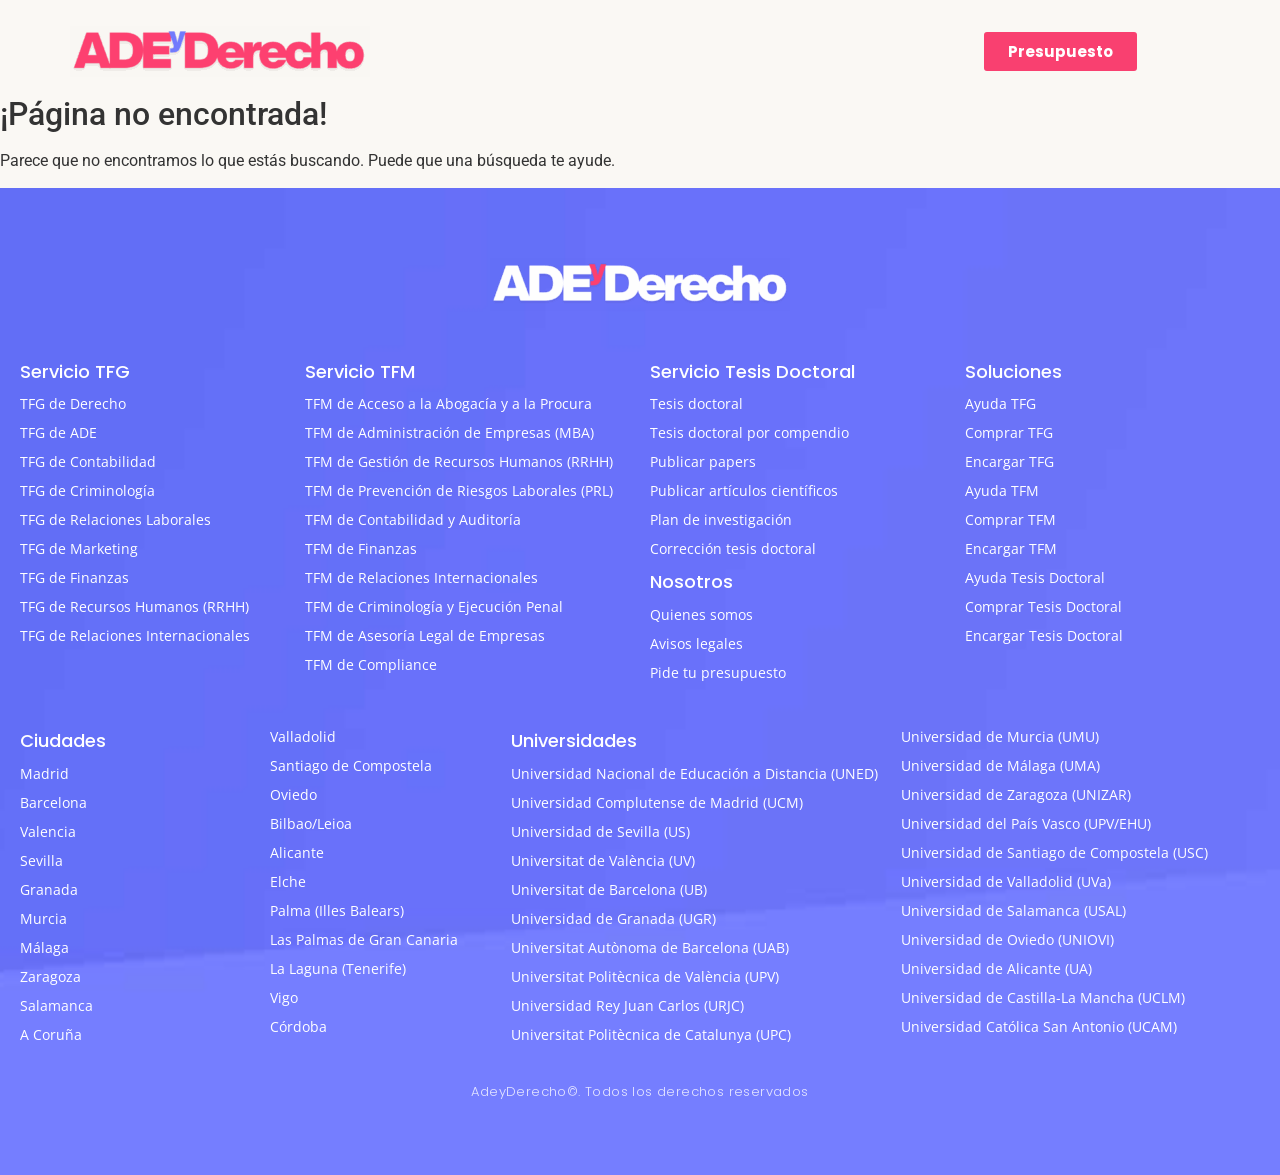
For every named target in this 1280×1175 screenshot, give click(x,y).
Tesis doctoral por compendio (749, 432)
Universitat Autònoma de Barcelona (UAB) (650, 947)
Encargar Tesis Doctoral (1044, 635)
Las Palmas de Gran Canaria (364, 939)
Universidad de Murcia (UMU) (1000, 736)
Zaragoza (50, 976)
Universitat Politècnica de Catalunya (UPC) (651, 1034)
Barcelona (53, 802)
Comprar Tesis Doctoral (1043, 606)
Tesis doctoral (696, 403)
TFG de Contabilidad (88, 461)
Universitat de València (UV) (603, 860)
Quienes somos (701, 614)
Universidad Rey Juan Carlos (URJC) (627, 1005)
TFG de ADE (58, 432)
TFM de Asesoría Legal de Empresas (425, 635)
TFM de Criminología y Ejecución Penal (434, 606)
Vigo (284, 997)
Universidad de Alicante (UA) (996, 968)
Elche (288, 881)
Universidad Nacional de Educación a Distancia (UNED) (694, 773)
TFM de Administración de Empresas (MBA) (449, 432)
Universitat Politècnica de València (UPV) (645, 976)
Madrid (44, 773)
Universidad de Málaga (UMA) (1000, 765)
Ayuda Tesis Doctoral (1035, 577)
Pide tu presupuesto (718, 672)
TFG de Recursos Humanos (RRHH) (134, 606)
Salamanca (56, 1005)
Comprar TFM (1010, 519)
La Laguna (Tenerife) (338, 968)
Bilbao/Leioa (311, 823)
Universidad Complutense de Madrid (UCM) (657, 802)
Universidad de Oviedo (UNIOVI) (1007, 939)
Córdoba (298, 1026)
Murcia (43, 918)
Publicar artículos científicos (744, 490)
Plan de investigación (721, 519)
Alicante (297, 852)
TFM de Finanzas (361, 548)
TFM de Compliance (371, 664)
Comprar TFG (1009, 432)
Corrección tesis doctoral (733, 548)
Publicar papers (703, 461)
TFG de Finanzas (74, 577)
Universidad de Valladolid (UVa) (1006, 881)
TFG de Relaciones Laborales (115, 519)
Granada (49, 889)
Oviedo (293, 794)
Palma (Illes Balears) (337, 910)
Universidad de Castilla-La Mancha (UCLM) (1043, 997)
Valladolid (303, 736)
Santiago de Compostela (351, 765)
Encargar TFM (1011, 548)
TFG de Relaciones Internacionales (135, 635)
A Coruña (51, 1034)
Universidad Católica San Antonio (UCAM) (1039, 1026)
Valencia (48, 831)
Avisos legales (696, 643)
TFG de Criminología (87, 490)
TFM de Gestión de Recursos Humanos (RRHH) (459, 461)
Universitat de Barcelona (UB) (609, 889)
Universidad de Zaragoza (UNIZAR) (1016, 794)
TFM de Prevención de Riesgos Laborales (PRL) (459, 490)
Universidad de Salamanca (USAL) (1013, 910)
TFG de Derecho (73, 403)
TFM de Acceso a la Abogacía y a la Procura (448, 403)
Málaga (44, 947)
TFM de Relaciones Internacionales (421, 577)
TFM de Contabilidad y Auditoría (413, 519)
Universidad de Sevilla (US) (600, 831)
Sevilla (41, 860)
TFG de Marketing (79, 548)
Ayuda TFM (1002, 490)
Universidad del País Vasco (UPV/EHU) (1026, 823)
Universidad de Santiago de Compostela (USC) (1054, 852)
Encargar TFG (1009, 461)
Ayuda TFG (1000, 403)
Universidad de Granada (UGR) (613, 918)
